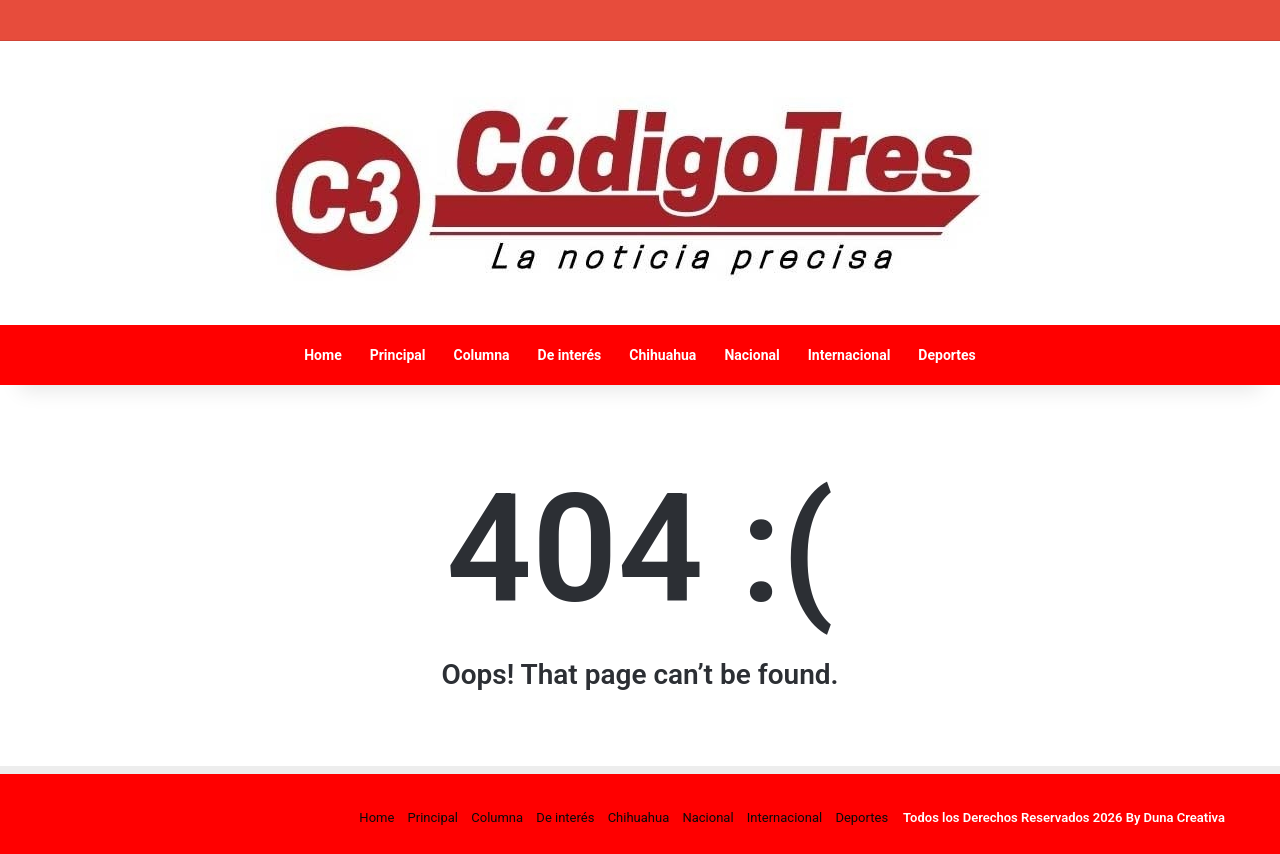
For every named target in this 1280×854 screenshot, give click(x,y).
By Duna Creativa (1175, 817)
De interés (570, 355)
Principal (398, 355)
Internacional (849, 355)
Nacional (751, 355)
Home (322, 355)
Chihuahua (662, 355)
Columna (481, 355)
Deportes (946, 355)
